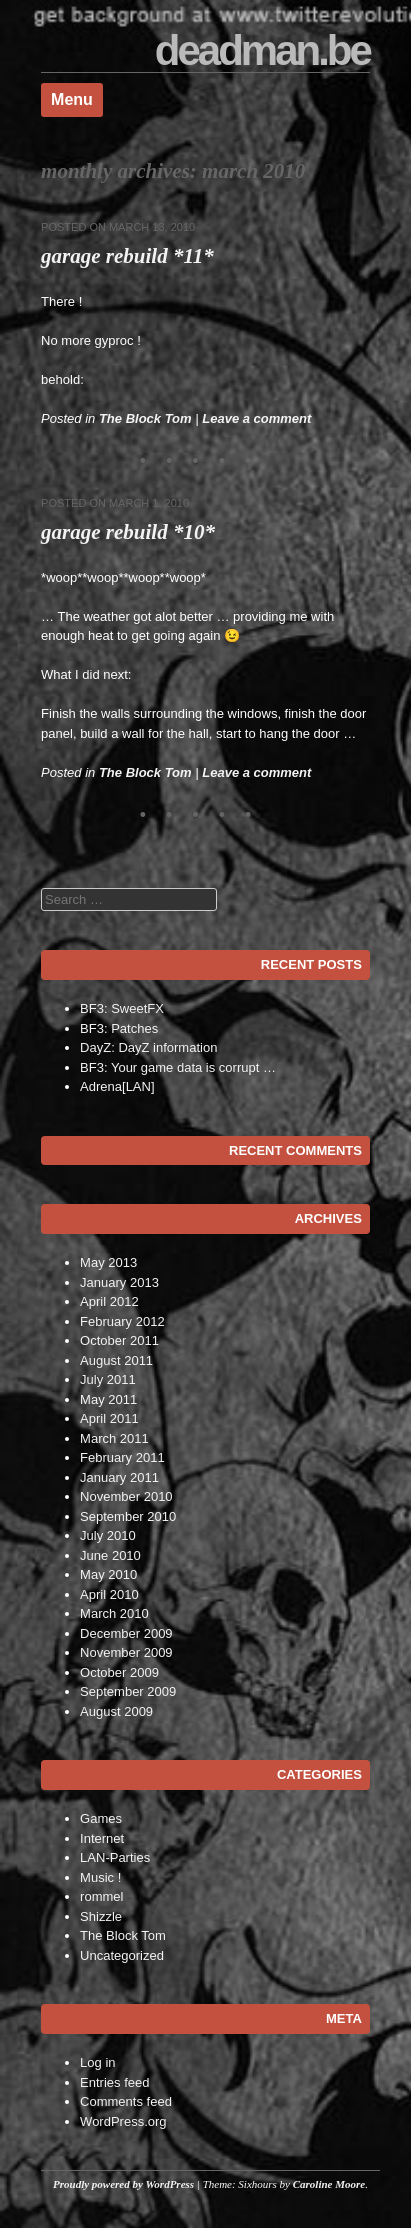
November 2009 (126, 1652)
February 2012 (122, 1321)
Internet (102, 1838)
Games (101, 1818)
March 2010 (114, 1613)
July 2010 (108, 1535)
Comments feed (126, 2101)
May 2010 (108, 1574)
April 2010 (109, 1594)
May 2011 (108, 1399)
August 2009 (116, 1711)
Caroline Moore (329, 2184)
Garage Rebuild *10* (128, 532)
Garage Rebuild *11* (127, 256)
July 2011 (108, 1379)
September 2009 (128, 1691)
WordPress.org (123, 2121)
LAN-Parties (115, 1857)
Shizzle (101, 1916)
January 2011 (119, 1477)
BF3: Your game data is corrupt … (178, 1067)
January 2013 (119, 1282)
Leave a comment (256, 418)
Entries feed (114, 2082)
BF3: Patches (119, 1028)
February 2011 (122, 1457)
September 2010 (128, 1516)
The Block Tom (145, 418)
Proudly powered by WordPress (123, 2184)
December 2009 (126, 1633)
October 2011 (119, 1340)
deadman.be (262, 50)
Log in (97, 2062)
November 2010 (126, 1496)
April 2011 (109, 1418)
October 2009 (119, 1672)
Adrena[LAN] (117, 1086)
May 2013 (108, 1262)
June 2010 (110, 1555)
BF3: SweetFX (122, 1008)
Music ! (100, 1877)
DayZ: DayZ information (148, 1047)
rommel (101, 1896)
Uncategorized (122, 1955)
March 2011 (114, 1438)
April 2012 (109, 1301)
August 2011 (116, 1360)
